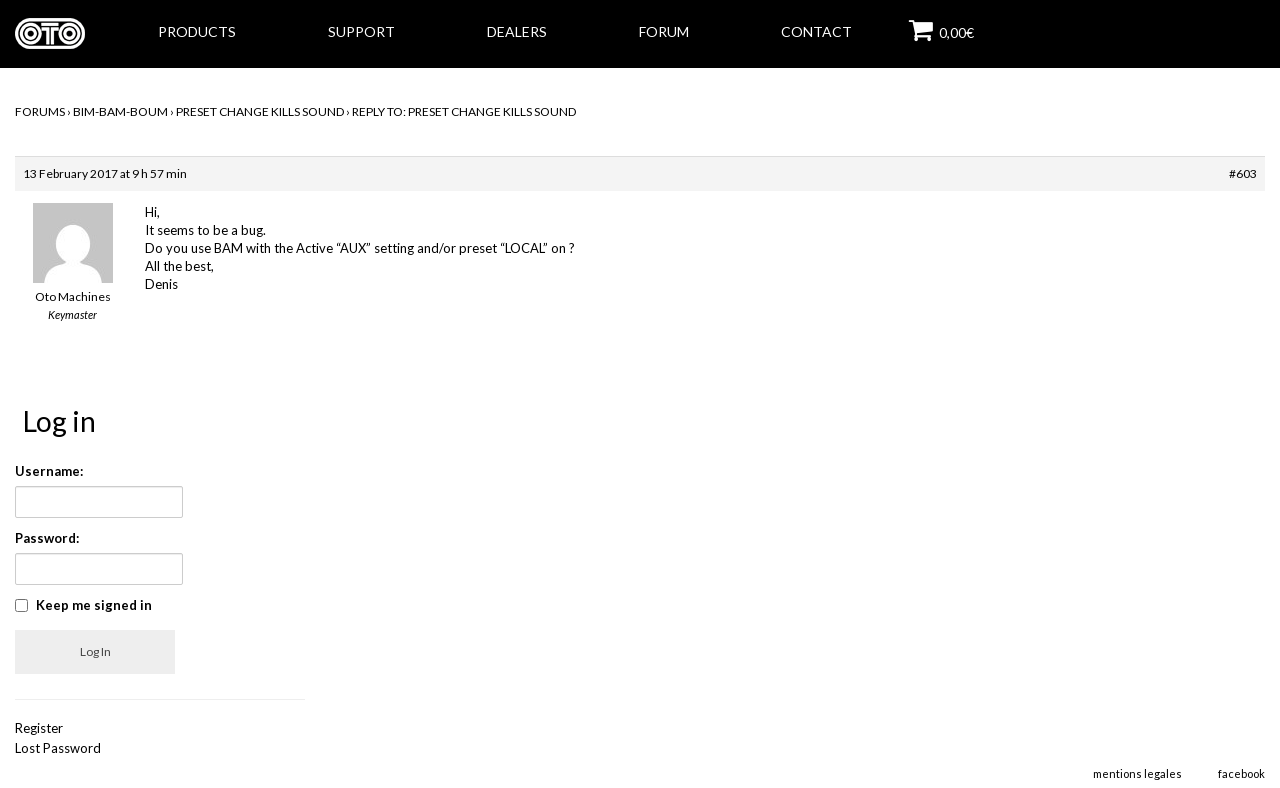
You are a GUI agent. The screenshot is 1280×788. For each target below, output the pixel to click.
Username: (49, 471)
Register (39, 728)
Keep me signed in (94, 605)
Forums (40, 111)
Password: (47, 538)
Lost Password (58, 748)
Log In (95, 651)
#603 (1243, 173)
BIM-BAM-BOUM (120, 111)
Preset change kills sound (260, 111)
